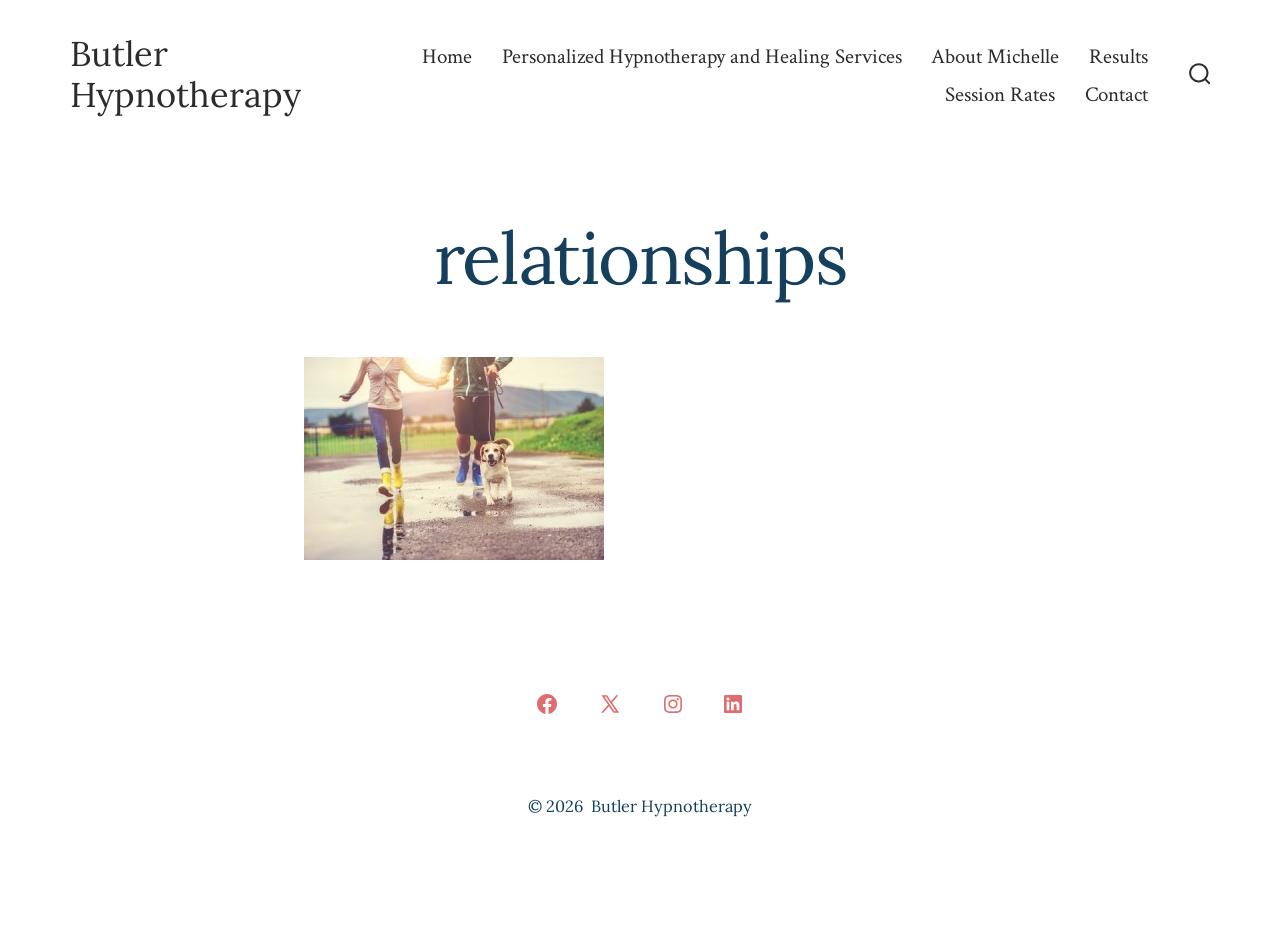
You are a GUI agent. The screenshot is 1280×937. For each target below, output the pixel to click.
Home (447, 56)
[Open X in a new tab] (610, 704)
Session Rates (1000, 94)
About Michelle (995, 56)
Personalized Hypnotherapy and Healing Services (702, 56)
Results (1118, 56)
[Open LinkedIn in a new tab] (733, 704)
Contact (1116, 94)
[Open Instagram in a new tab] (673, 704)
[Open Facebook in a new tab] (547, 704)
